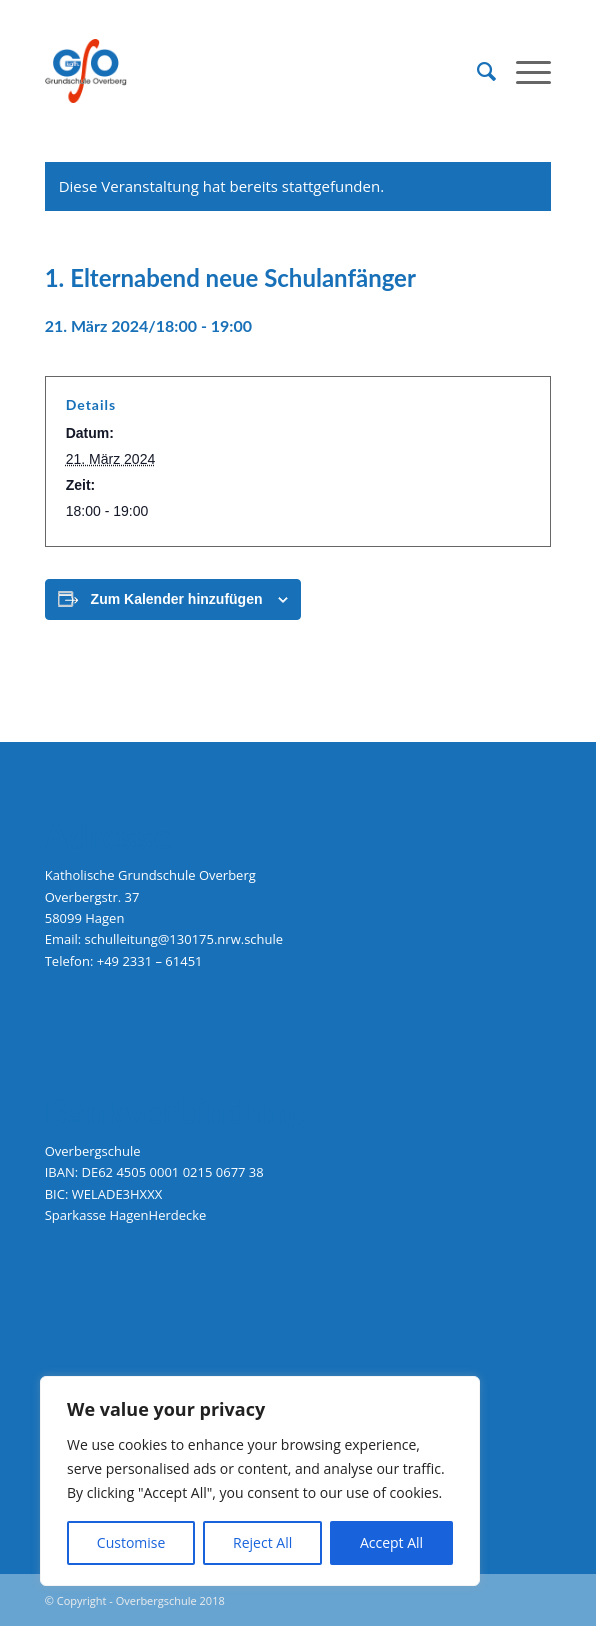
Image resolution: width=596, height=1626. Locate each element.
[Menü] (523, 71)
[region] (260, 1481)
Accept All (391, 1542)
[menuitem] (476, 71)
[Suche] (476, 71)
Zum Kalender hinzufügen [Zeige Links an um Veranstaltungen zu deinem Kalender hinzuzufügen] (177, 599)
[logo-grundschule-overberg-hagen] (247, 71)
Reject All (262, 1542)
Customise (131, 1542)
